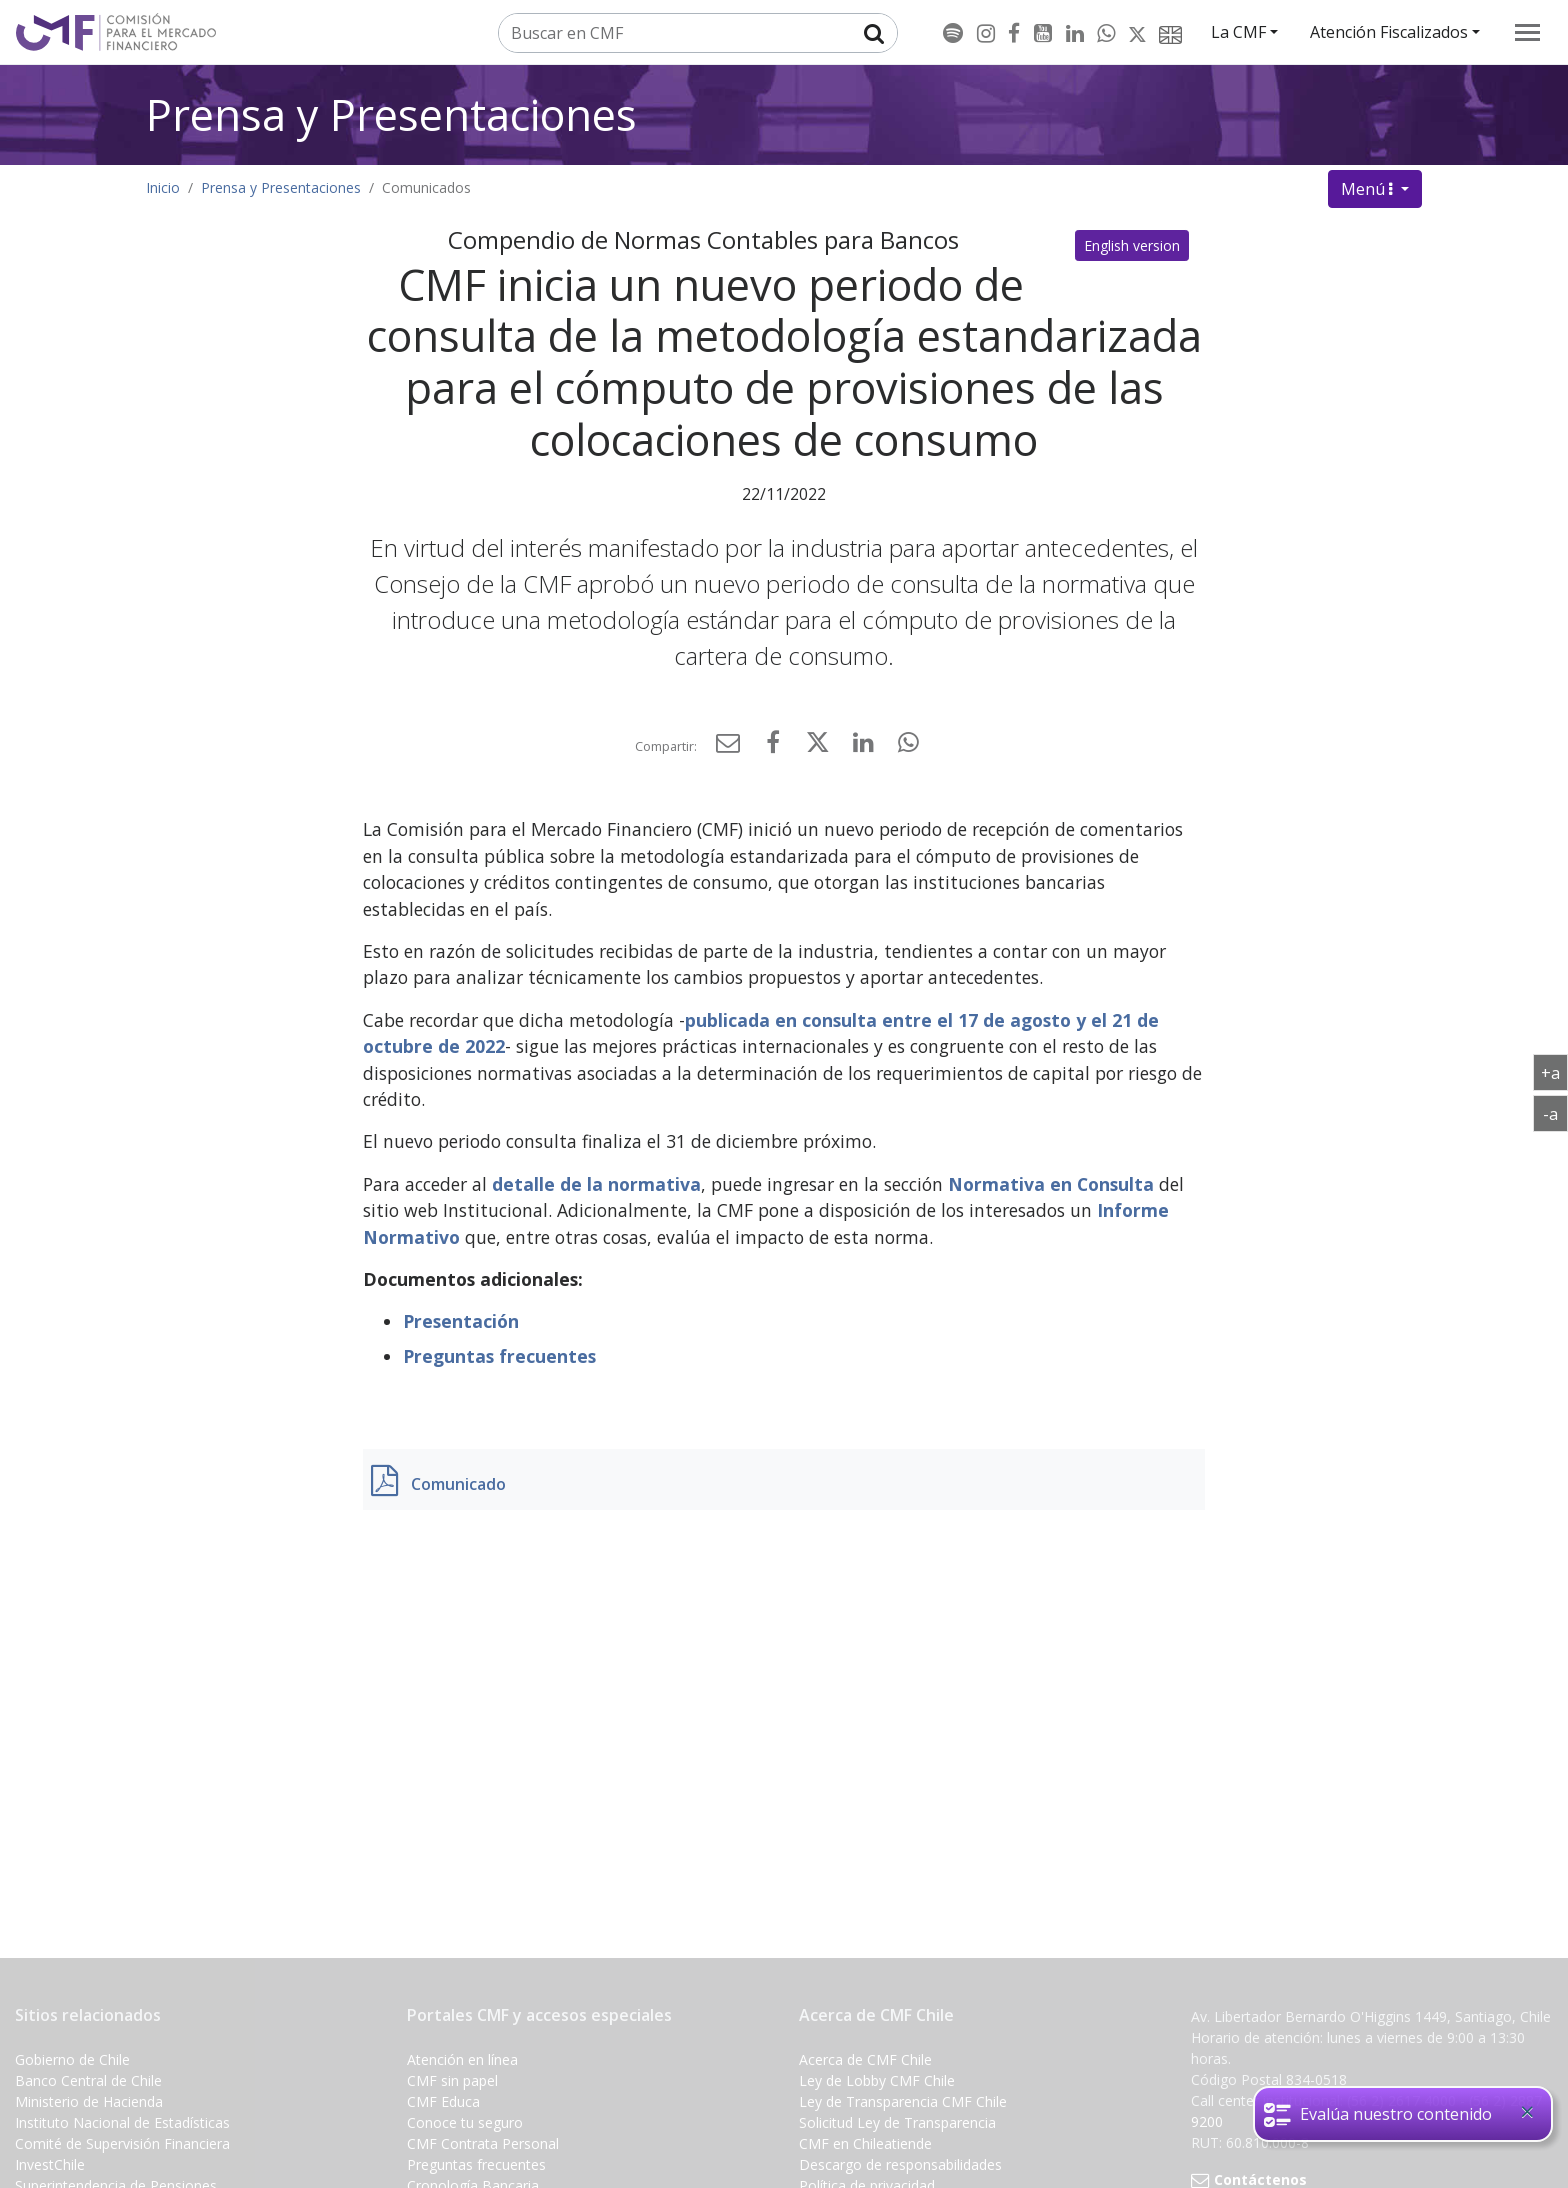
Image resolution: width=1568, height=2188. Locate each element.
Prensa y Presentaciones (391, 114)
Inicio (163, 187)
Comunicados (426, 187)
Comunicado (458, 1484)
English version (1132, 245)
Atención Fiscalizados (1389, 32)
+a (1554, 1072)
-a (1555, 1113)
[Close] (1527, 2112)
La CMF (1238, 32)
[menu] (1527, 32)
